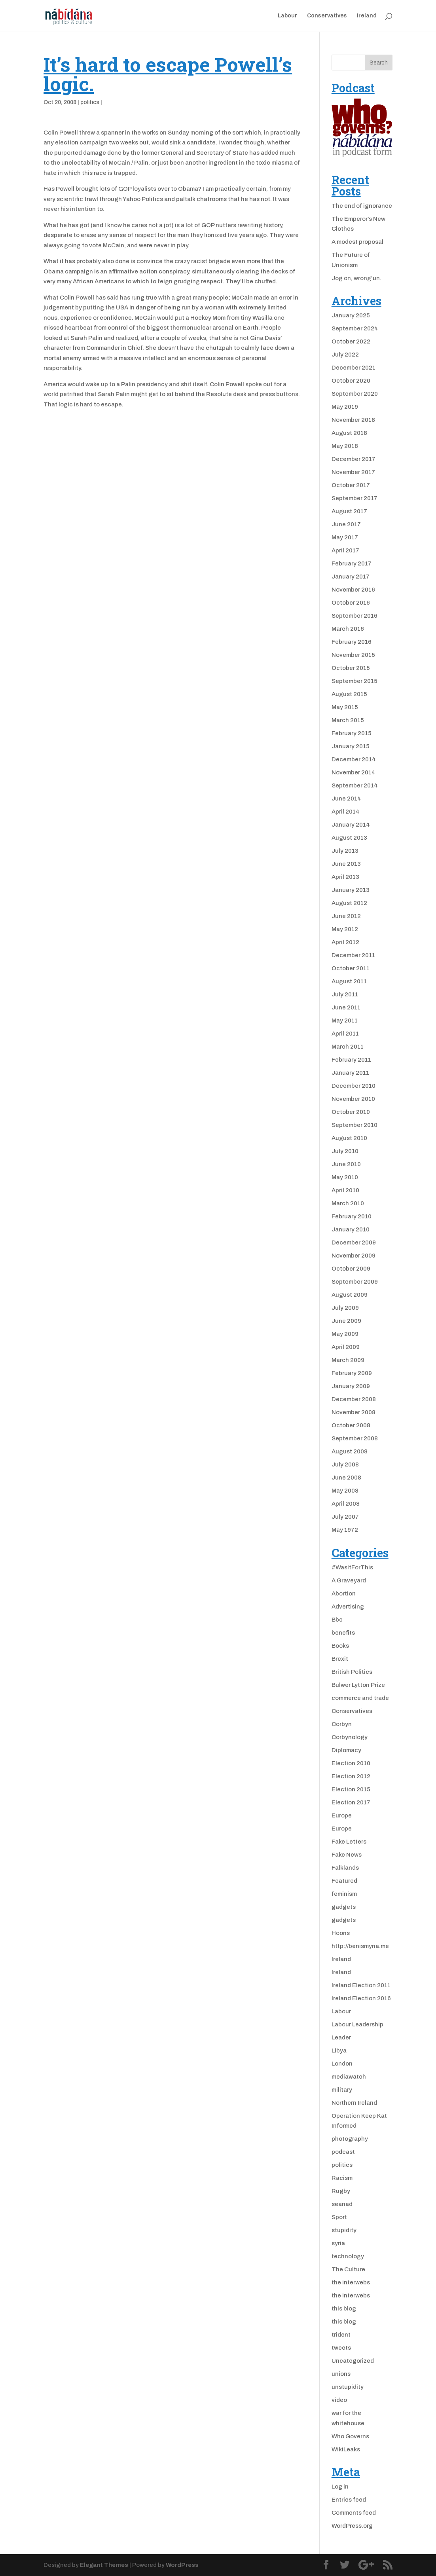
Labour (287, 16)
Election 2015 (351, 1789)
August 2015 (349, 694)
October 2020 (351, 380)
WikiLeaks (346, 2449)
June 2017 (346, 524)
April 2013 (345, 877)
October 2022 (351, 341)
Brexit (340, 1659)
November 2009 (353, 1255)
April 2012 (345, 942)
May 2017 (345, 537)
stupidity (344, 2230)
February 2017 (352, 563)
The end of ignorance (362, 206)
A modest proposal (357, 242)
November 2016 (353, 589)
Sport (339, 2217)
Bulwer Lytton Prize (358, 1685)
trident (341, 2334)
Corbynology (350, 1737)
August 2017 (349, 511)
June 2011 (346, 1007)
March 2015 (348, 720)
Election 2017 (351, 1802)
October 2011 (351, 968)
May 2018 (345, 446)
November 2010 (353, 1099)
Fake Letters (349, 1841)
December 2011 (353, 955)
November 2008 (353, 1412)
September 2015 (354, 681)
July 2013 (345, 851)
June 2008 (346, 1477)
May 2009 (345, 1334)
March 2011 (348, 1046)
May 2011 (345, 1020)
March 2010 (348, 1203)
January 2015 (351, 746)
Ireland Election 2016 (361, 1998)
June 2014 (346, 798)
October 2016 (351, 602)
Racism (342, 2178)
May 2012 (345, 929)
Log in (340, 2486)
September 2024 (355, 328)
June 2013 (346, 864)
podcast (343, 2152)
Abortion (344, 1593)
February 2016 (352, 642)
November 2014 (353, 772)
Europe (342, 1815)
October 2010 (351, 1112)
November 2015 (353, 655)
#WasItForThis (352, 1567)
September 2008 (355, 1438)
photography (350, 2139)
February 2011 (351, 1060)
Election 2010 (351, 1763)
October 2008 (351, 1425)
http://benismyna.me (360, 1946)
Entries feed (349, 2499)
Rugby (341, 2191)
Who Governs (350, 2436)
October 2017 (351, 485)
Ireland (367, 16)
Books (340, 1646)
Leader (341, 2037)
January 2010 (351, 1229)
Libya (339, 2050)
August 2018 (349, 433)
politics (89, 102)
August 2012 (349, 903)
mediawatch (349, 2076)
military (342, 2090)
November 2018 (353, 420)
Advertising (348, 1606)
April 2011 (345, 1033)
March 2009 (348, 1360)
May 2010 (345, 1177)
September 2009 (355, 1282)
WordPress (182, 2565)
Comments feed (354, 2513)
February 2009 (352, 1373)
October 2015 (351, 668)
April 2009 (346, 1347)
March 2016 (348, 629)
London (342, 2063)
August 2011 (349, 981)
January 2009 (351, 1386)
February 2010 (352, 1216)
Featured (344, 1881)
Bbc (337, 1619)
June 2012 (346, 916)
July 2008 (345, 1464)
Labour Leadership (357, 2024)
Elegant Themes (104, 2565)
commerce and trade (360, 1698)
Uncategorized (353, 2361)
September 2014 (355, 785)
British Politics (352, 1672)
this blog (344, 2308)
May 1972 (345, 1530)
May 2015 (345, 707)
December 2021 (353, 367)
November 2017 (353, 472)
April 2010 (345, 1190)
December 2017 (353, 459)
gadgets (344, 1907)
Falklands (345, 1868)
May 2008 (345, 1490)
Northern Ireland (354, 2103)
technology (348, 2256)
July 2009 (345, 1308)
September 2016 (354, 616)
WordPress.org (352, 2526)
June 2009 (346, 1321)
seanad (342, 2204)
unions (341, 2374)
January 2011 (350, 1073)
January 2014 (351, 824)
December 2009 (354, 1242)
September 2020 (355, 394)
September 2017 (354, 498)
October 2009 (351, 1268)
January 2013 (351, 890)
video (339, 2400)
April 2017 (345, 550)
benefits (343, 1632)
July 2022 (345, 354)
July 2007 (345, 1517)
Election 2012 (351, 1776)
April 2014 (346, 811)
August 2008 (350, 1451)
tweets (341, 2348)
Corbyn (342, 1724)
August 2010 (349, 1138)
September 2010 (354, 1125)
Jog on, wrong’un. (356, 278)
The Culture (348, 2269)
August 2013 (349, 838)
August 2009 (350, 1295)
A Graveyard (349, 1580)
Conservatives (327, 16)
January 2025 (351, 315)
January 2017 (351, 576)
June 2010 (346, 1164)
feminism (344, 1894)
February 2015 (352, 733)
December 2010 (353, 1086)
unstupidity (348, 2387)
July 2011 (345, 994)
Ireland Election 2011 (361, 1985)
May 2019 (345, 407)
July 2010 (345, 1151)
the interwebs (351, 2282)
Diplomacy (346, 1750)
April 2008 (346, 1503)
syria (338, 2243)
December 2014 (354, 759)
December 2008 (354, 1399)
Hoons (341, 1933)
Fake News (347, 1854)
